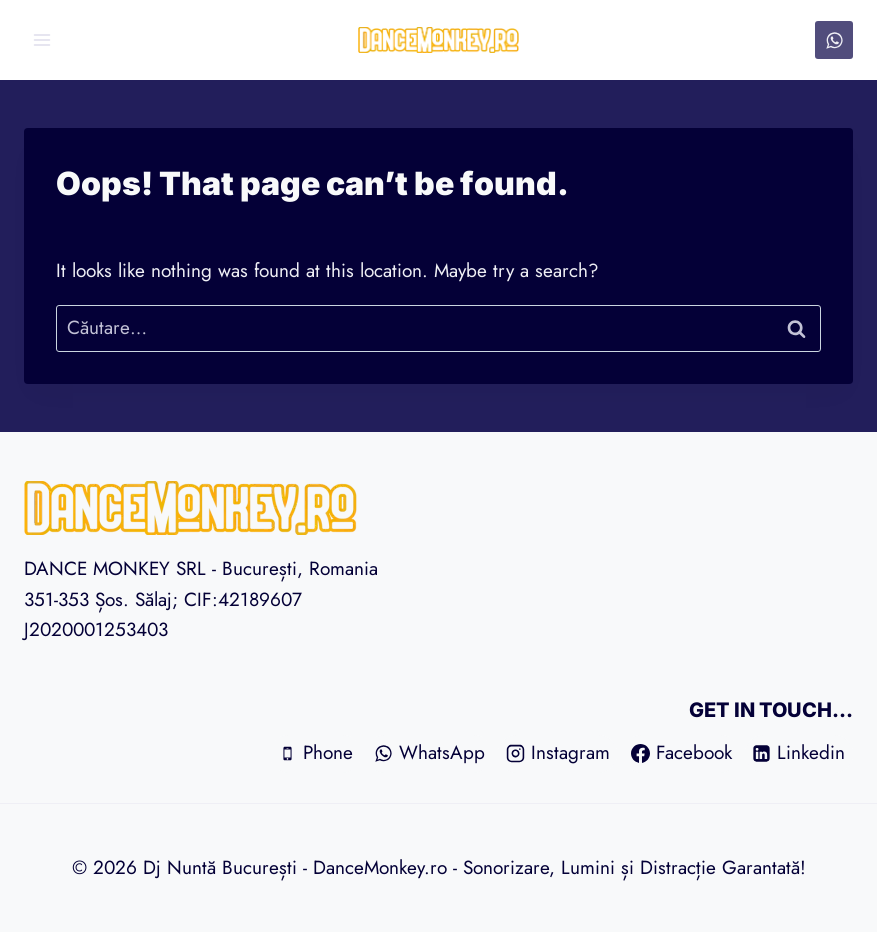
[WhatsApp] (834, 40)
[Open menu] (42, 39)
